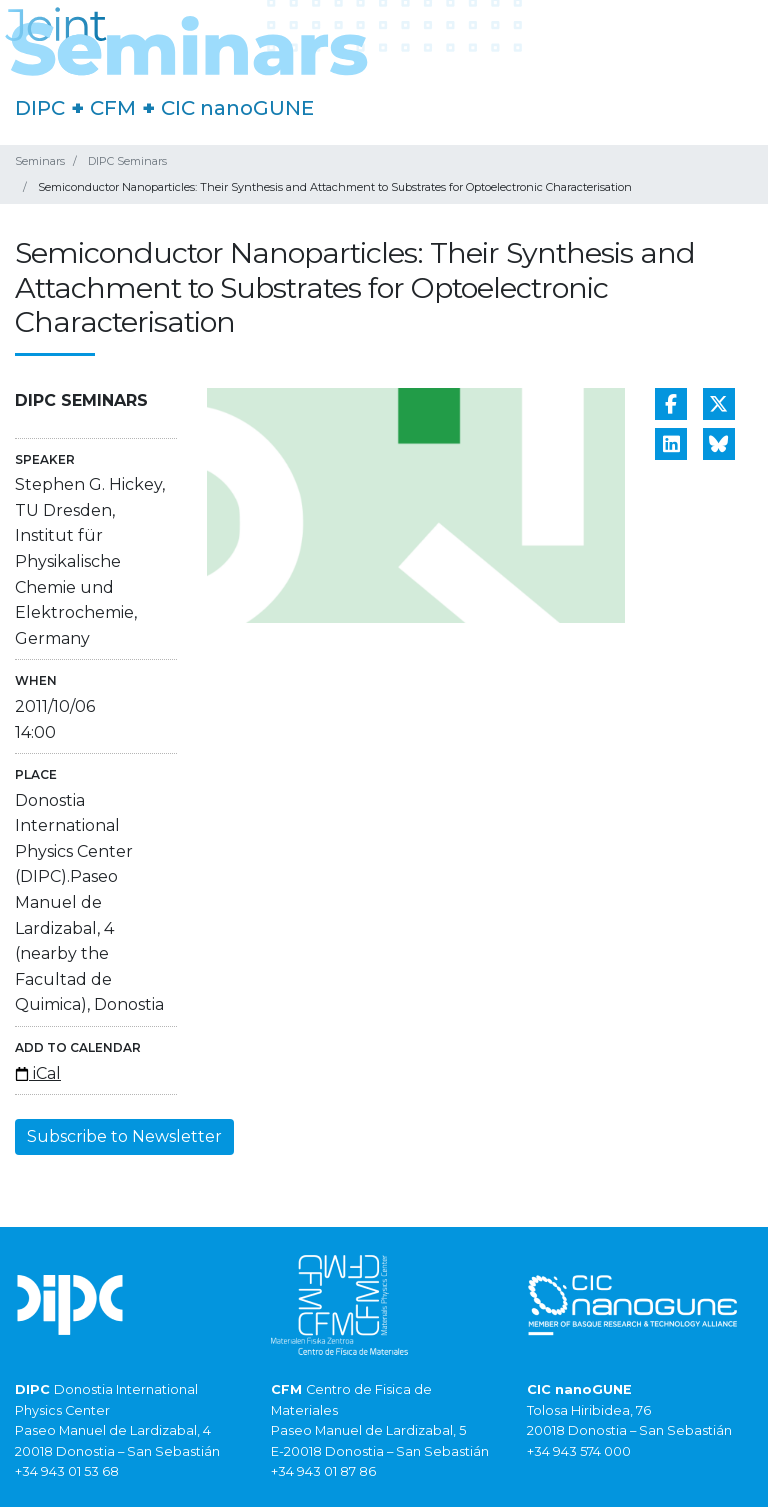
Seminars (40, 161)
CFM (113, 108)
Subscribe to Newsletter (124, 1136)
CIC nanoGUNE (237, 108)
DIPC (40, 108)
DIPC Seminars (127, 161)
